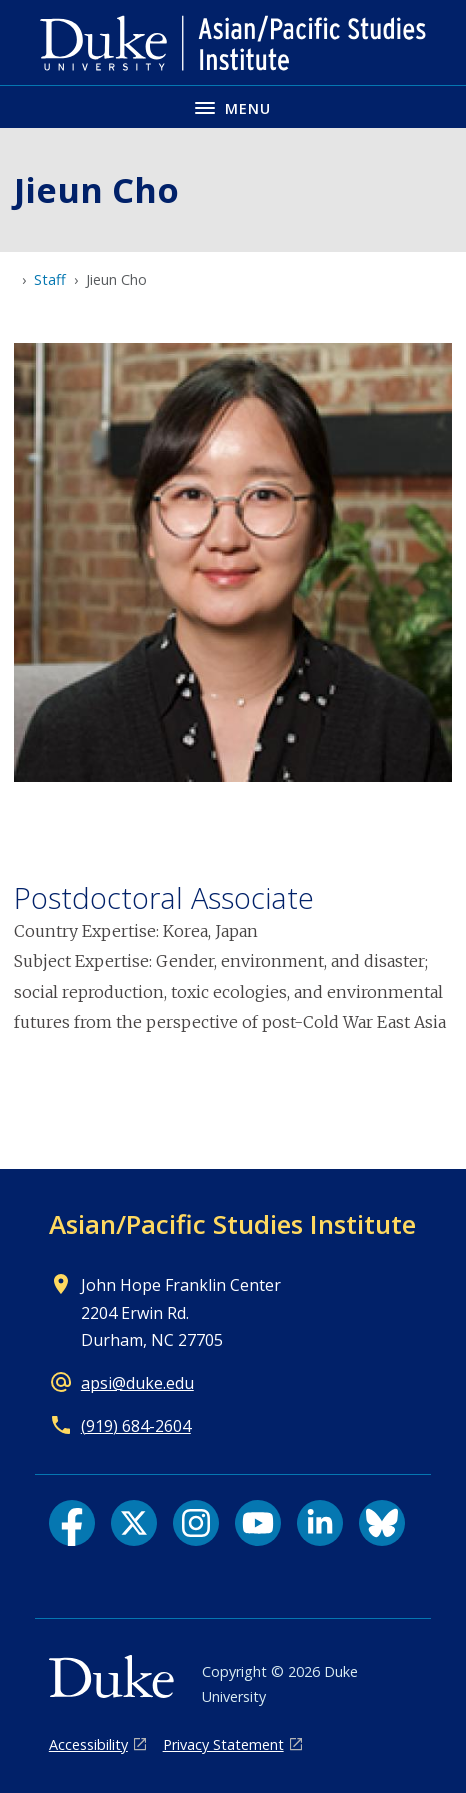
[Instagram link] (196, 1523)
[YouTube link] (258, 1523)
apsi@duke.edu (137, 1383)
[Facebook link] (72, 1523)
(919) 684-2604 (136, 1426)
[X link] (134, 1523)
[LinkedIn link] (320, 1523)
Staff (50, 279)
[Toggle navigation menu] (233, 106)
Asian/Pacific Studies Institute (232, 1224)
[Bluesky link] (382, 1523)
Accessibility (88, 1744)
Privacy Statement (223, 1744)
